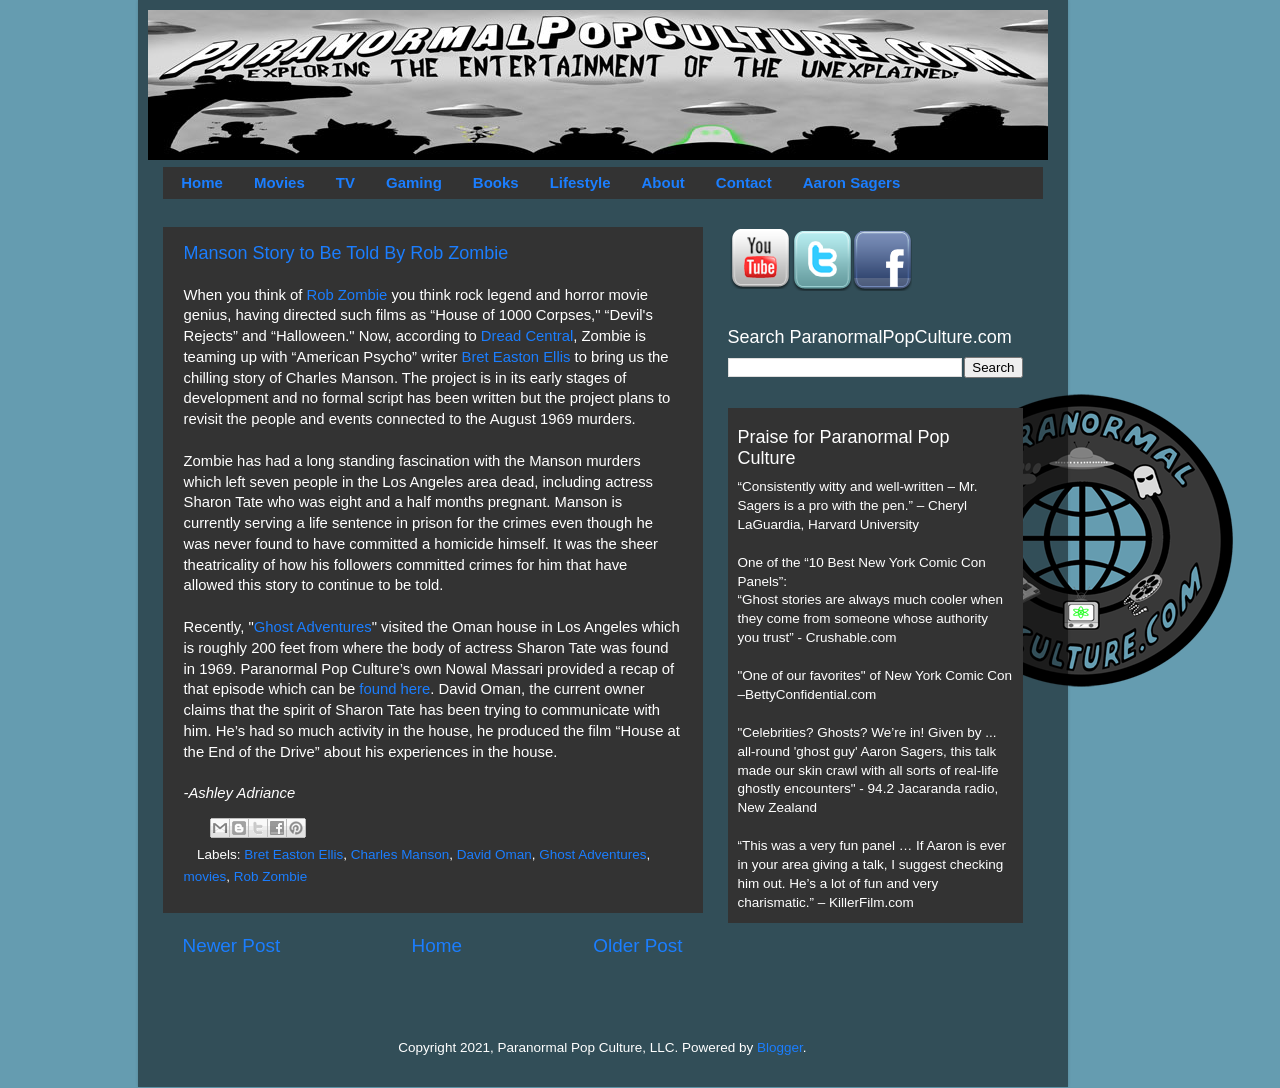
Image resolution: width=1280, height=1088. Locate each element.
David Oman (494, 854)
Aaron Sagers (852, 182)
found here (394, 689)
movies (205, 876)
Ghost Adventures (313, 627)
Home (202, 182)
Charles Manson (400, 854)
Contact (744, 182)
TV (345, 182)
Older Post (637, 945)
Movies (279, 182)
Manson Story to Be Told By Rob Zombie (346, 253)
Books (496, 182)
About (663, 182)
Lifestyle (580, 182)
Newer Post (232, 945)
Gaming (414, 182)
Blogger (780, 1047)
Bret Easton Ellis (516, 357)
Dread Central (527, 336)
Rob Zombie (346, 295)
